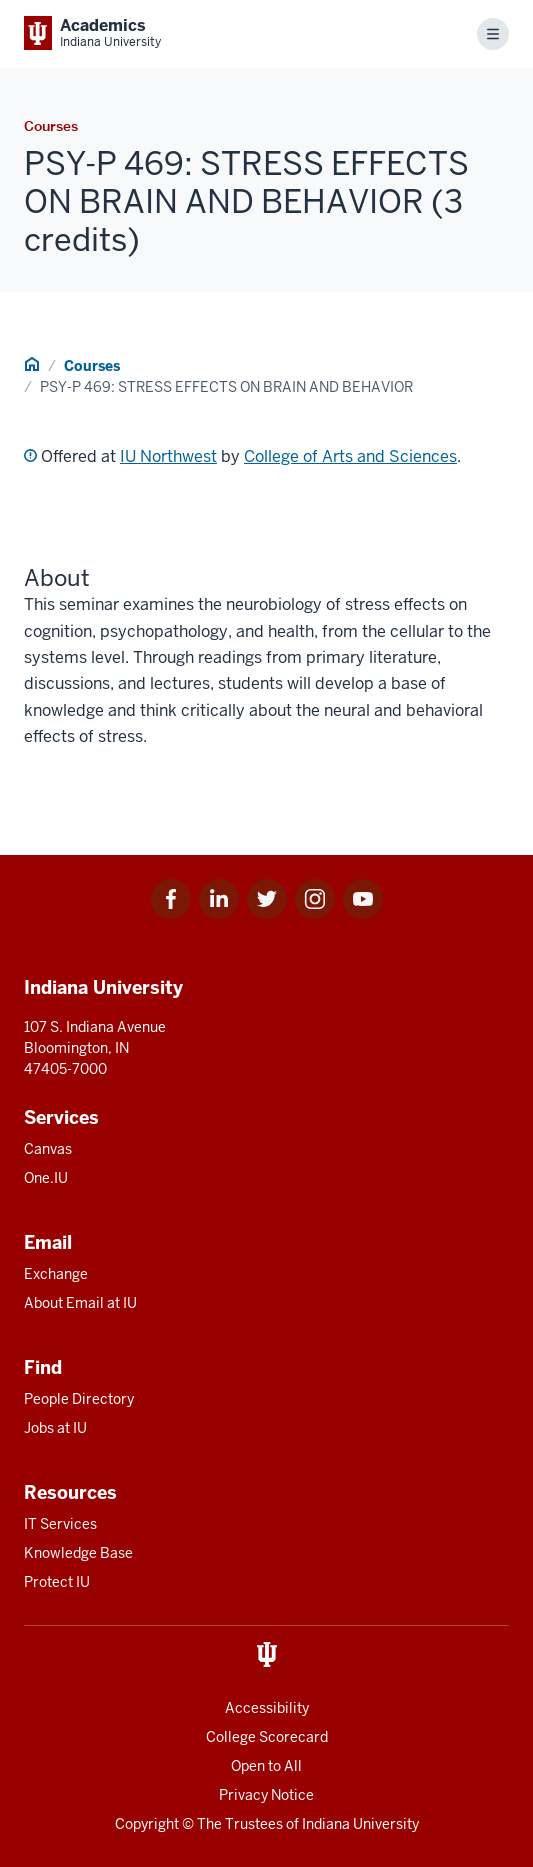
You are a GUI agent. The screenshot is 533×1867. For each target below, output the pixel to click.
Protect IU (57, 1582)
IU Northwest (168, 456)
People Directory (79, 1399)
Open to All (266, 1766)
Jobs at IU (55, 1428)
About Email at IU (80, 1303)
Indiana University (360, 1824)
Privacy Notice (266, 1795)
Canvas (48, 1149)
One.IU (46, 1178)
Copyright (147, 1824)
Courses (92, 366)
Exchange (56, 1274)
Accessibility (267, 1708)
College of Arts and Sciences (350, 456)
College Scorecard (267, 1737)
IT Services (60, 1524)
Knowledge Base (78, 1553)
